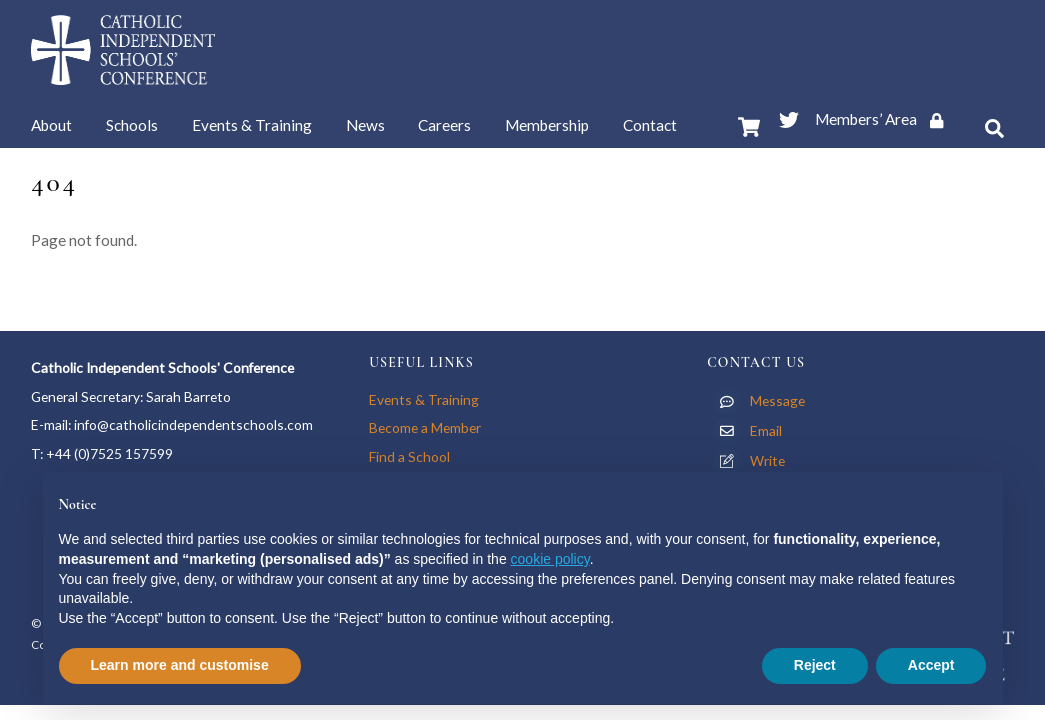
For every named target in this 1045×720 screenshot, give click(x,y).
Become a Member (425, 427)
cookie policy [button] (550, 559)
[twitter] (789, 116)
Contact (650, 125)
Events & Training (252, 125)
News (365, 125)
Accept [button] (931, 665)
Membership (547, 125)
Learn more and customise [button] (180, 665)
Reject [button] (815, 665)
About (51, 125)
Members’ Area (886, 119)
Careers (444, 125)
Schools (132, 125)
